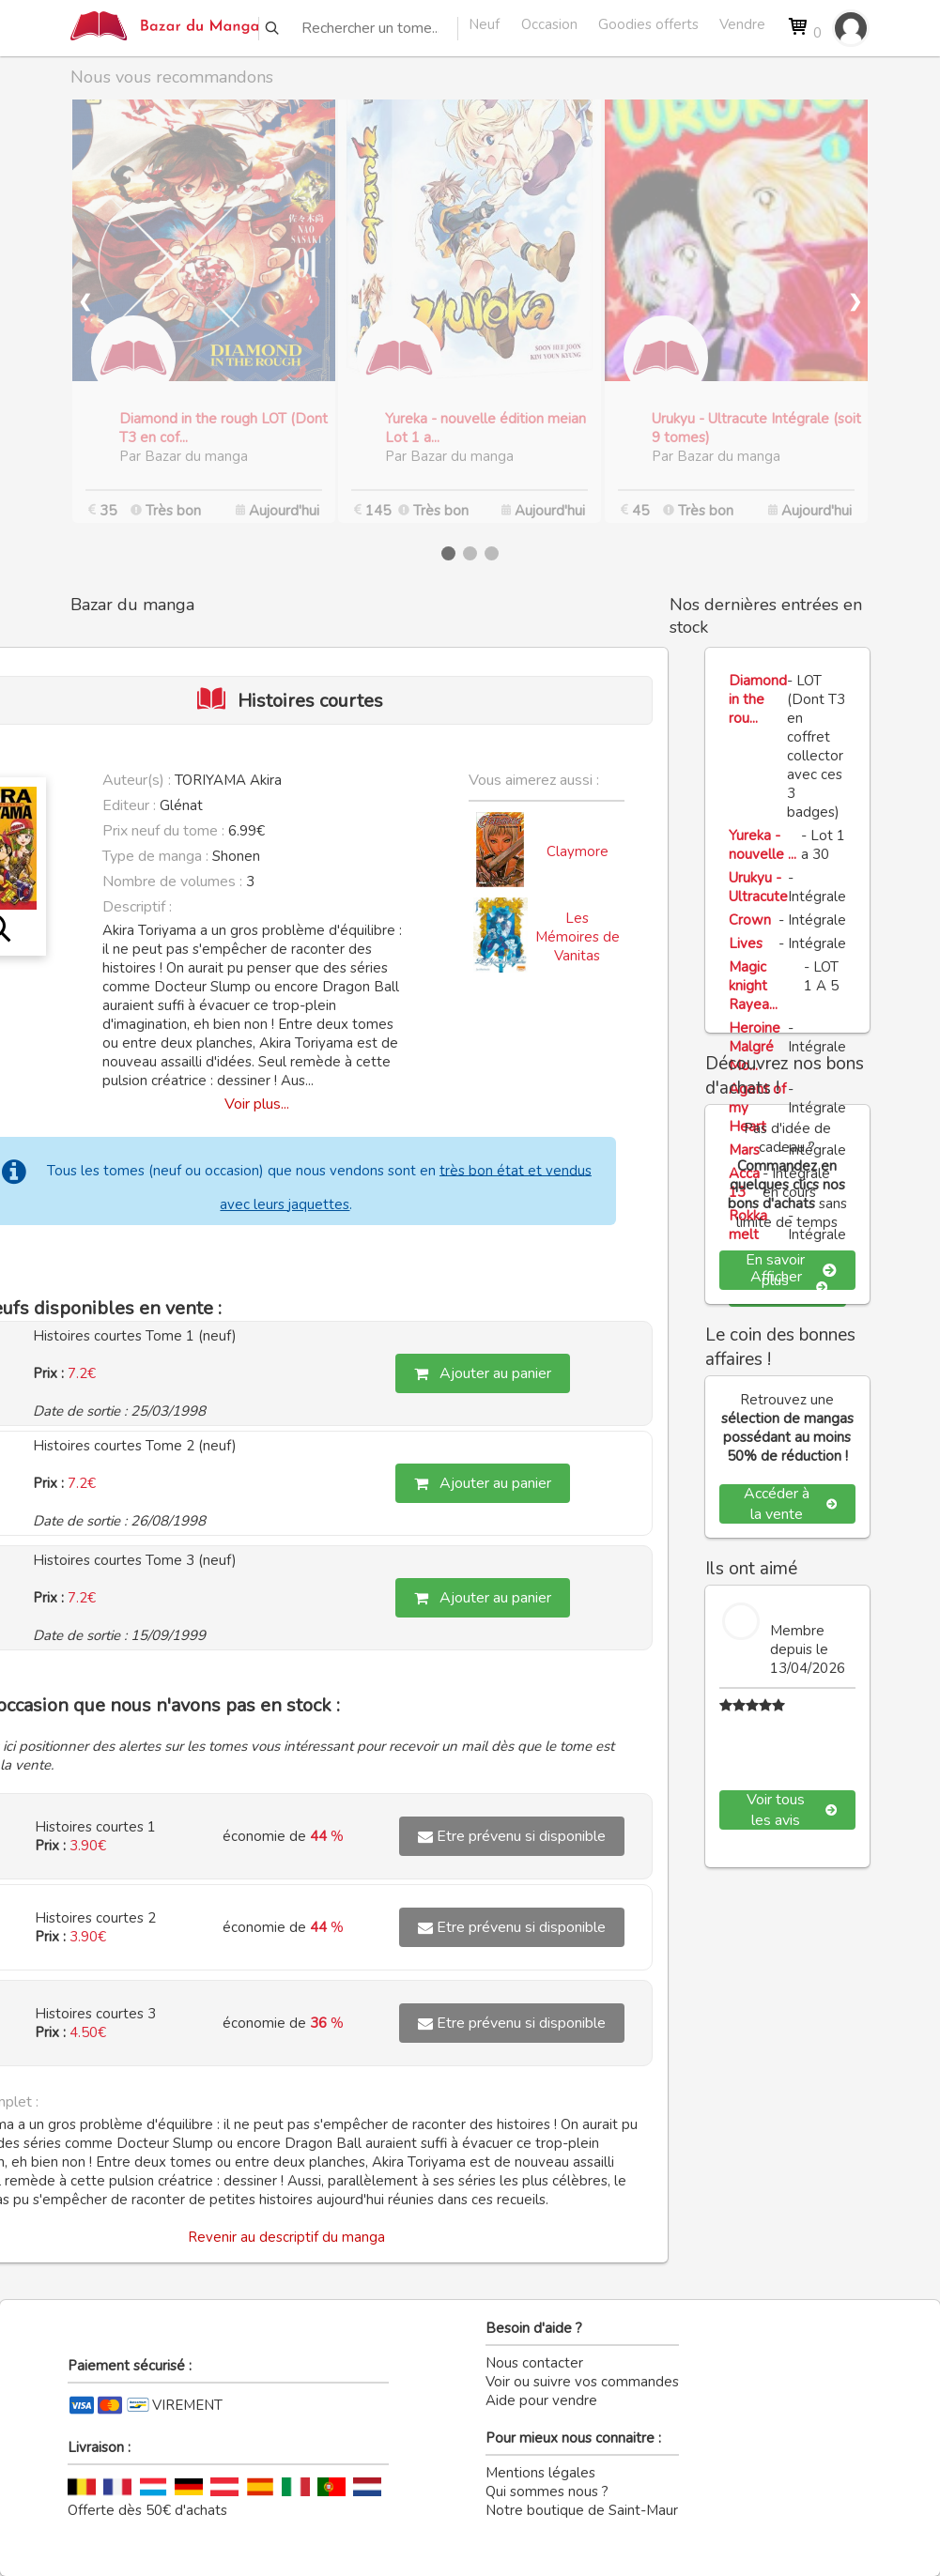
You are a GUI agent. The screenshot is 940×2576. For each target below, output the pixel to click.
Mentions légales (540, 2472)
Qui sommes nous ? (547, 2491)
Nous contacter (534, 2363)
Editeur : (129, 805)
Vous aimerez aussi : (534, 780)
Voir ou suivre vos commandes (582, 2381)
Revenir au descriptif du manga (286, 2237)
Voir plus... (256, 1104)
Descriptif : (137, 907)
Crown (750, 920)
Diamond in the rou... (758, 699)
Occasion (549, 24)
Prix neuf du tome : (165, 830)
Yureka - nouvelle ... (762, 845)
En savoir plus (791, 1270)
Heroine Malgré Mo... (754, 1047)
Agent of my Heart (757, 1108)
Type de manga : (155, 856)
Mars (744, 1150)
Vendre (742, 24)
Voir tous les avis (792, 1810)
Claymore (578, 851)
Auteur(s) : (136, 780)
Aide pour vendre (541, 2400)
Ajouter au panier (482, 1373)
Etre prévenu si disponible (512, 1836)
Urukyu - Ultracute (758, 887)
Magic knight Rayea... (753, 986)
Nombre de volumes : (172, 881)
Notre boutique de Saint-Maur (581, 2510)
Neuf (484, 24)
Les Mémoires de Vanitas (577, 937)
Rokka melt (748, 1225)
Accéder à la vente (790, 1504)
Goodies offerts (648, 24)
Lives (746, 943)
